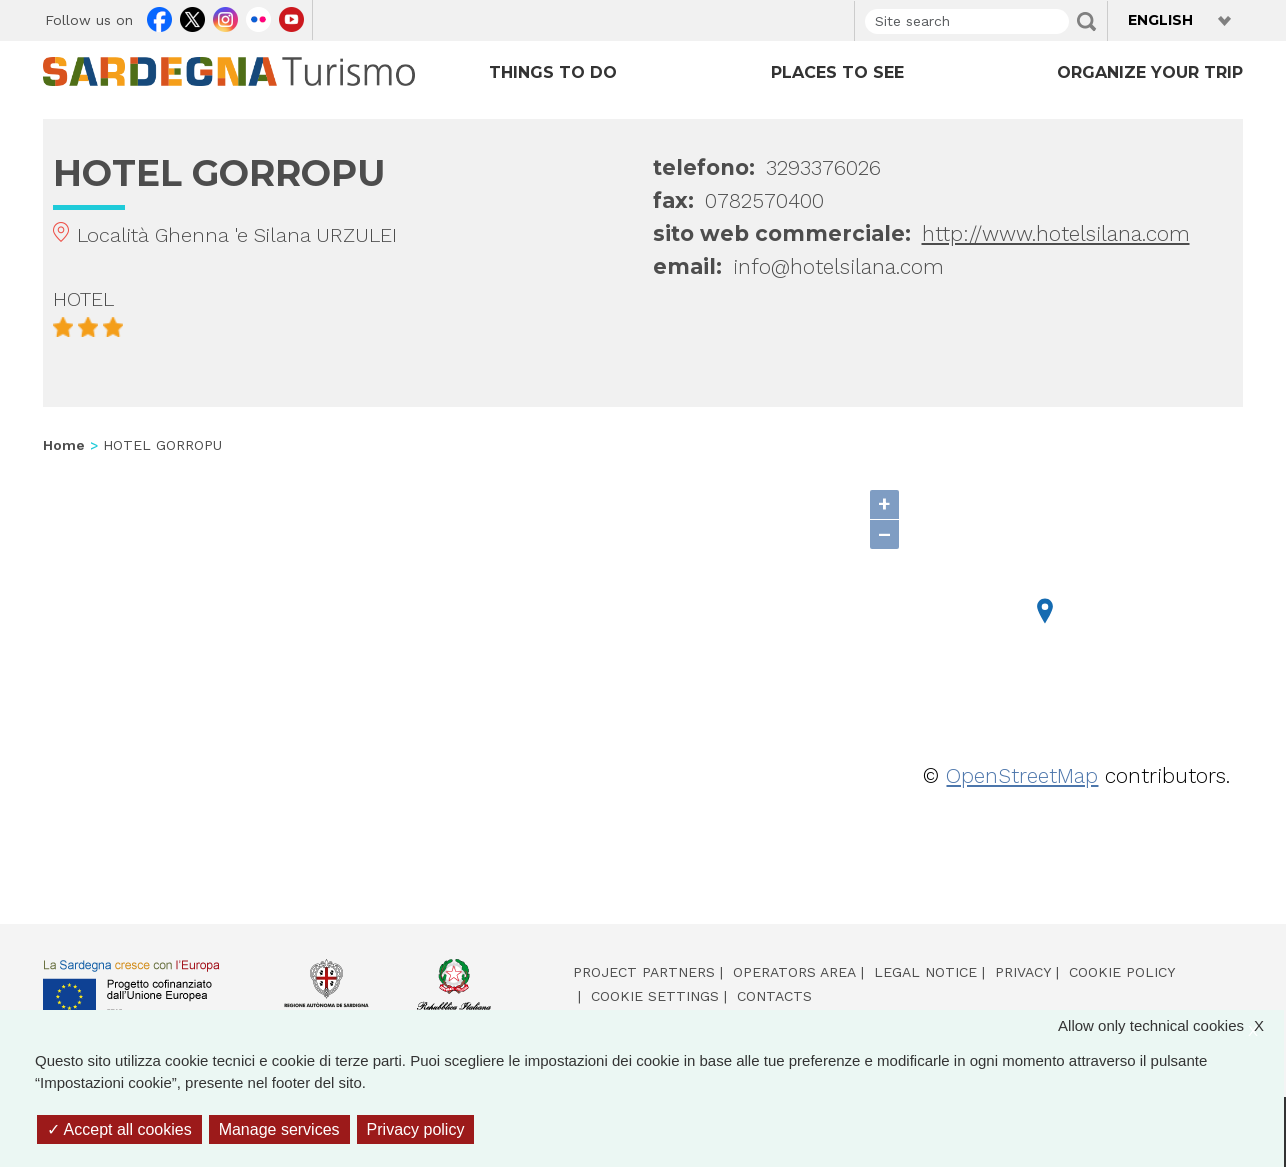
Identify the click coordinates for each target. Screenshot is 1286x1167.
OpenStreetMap (1022, 775)
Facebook (159, 17)
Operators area (794, 972)
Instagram (225, 17)
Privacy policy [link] (416, 1129)
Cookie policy (1122, 972)
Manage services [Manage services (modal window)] (279, 1129)
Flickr (258, 17)
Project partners (644, 972)
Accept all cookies (119, 1129)
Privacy (1023, 972)
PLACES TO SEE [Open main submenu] (837, 72)
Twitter (192, 17)
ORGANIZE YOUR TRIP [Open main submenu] (1150, 72)
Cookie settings (655, 996)
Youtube (291, 17)
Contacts (774, 996)
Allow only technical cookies (1171, 1026)
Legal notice (925, 972)
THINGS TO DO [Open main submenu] (553, 72)
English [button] (1160, 20)
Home (64, 445)
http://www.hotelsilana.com (1056, 233)
